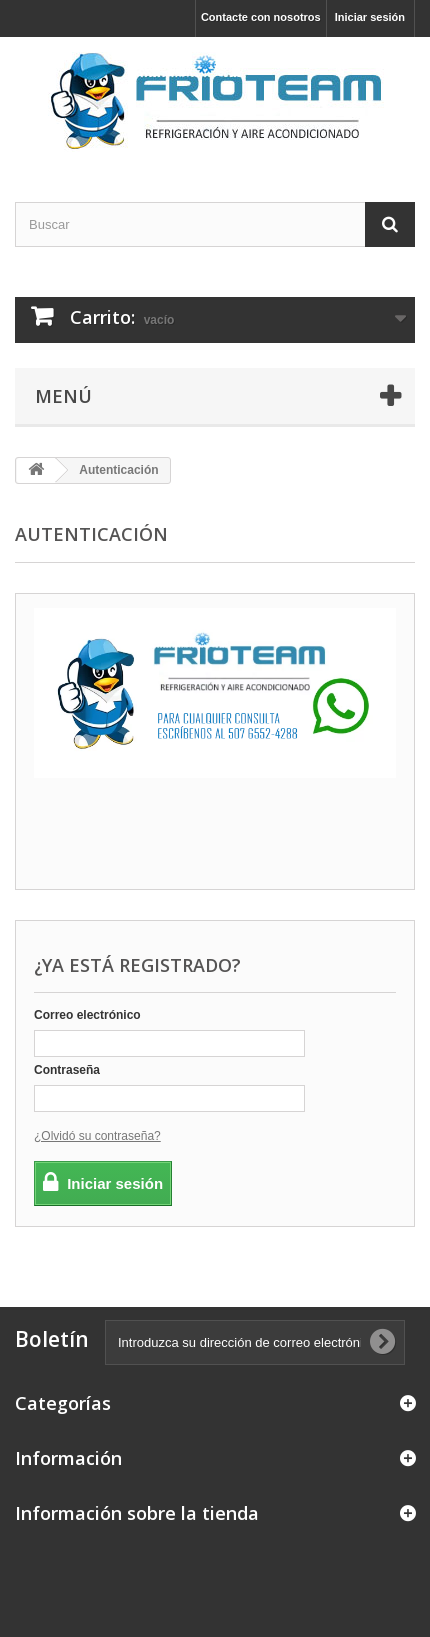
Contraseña (67, 1070)
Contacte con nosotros (261, 17)
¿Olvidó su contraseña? (97, 1136)
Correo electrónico (87, 1015)
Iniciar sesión (370, 17)
